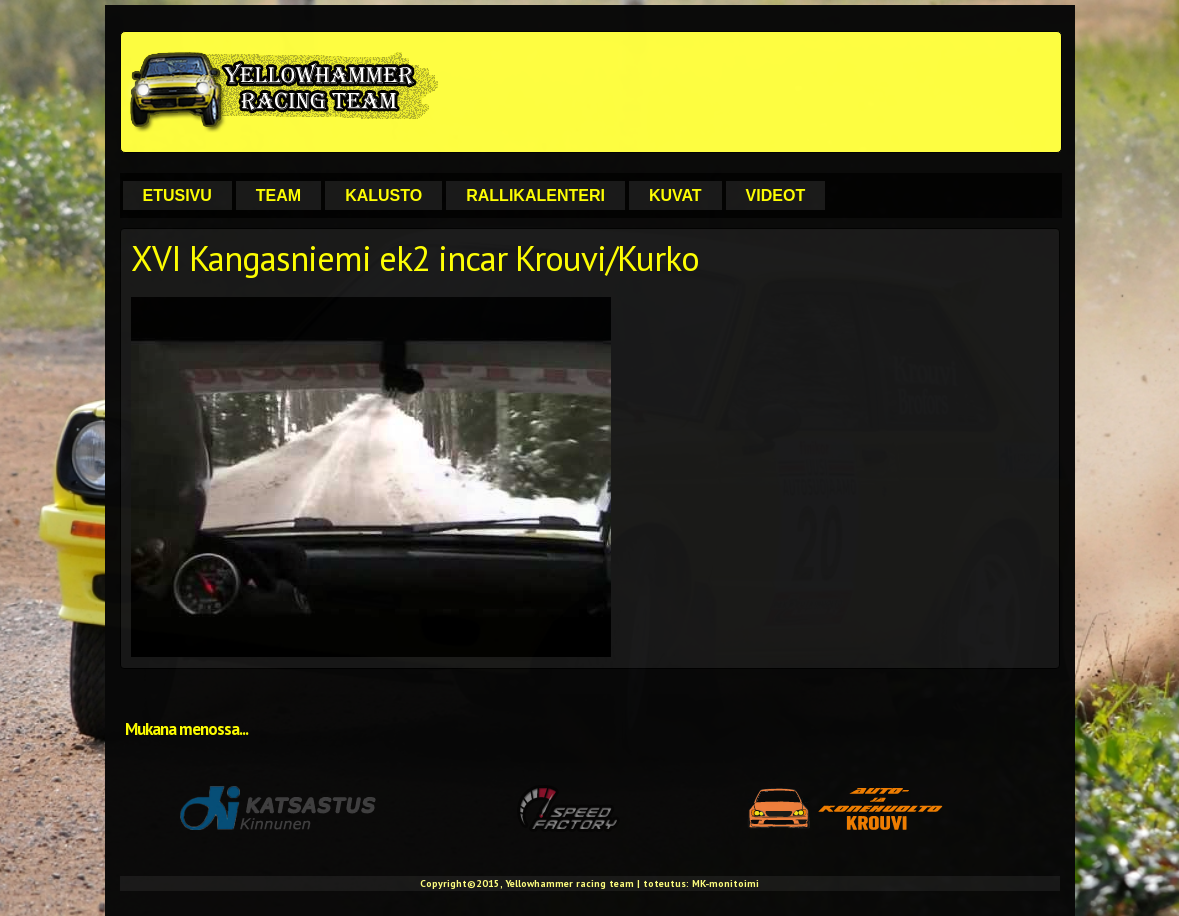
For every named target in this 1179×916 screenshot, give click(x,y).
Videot (776, 195)
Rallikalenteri (535, 195)
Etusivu (177, 195)
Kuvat (675, 195)
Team (278, 195)
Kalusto (383, 195)
